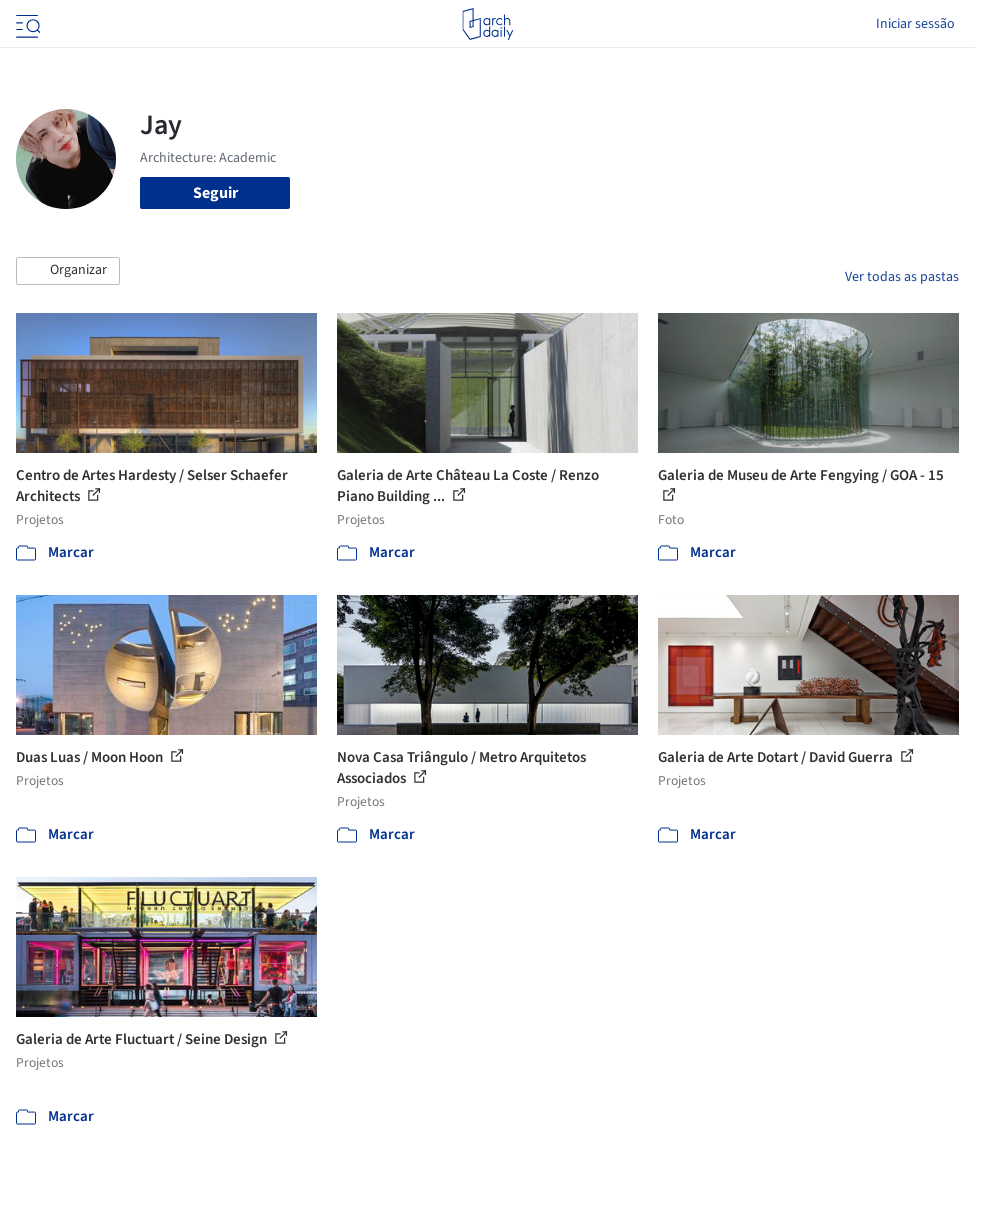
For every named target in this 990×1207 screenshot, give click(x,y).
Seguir (215, 193)
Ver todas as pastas (902, 277)
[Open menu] (26, 24)
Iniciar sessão (915, 24)
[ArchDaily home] (487, 24)
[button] (68, 271)
